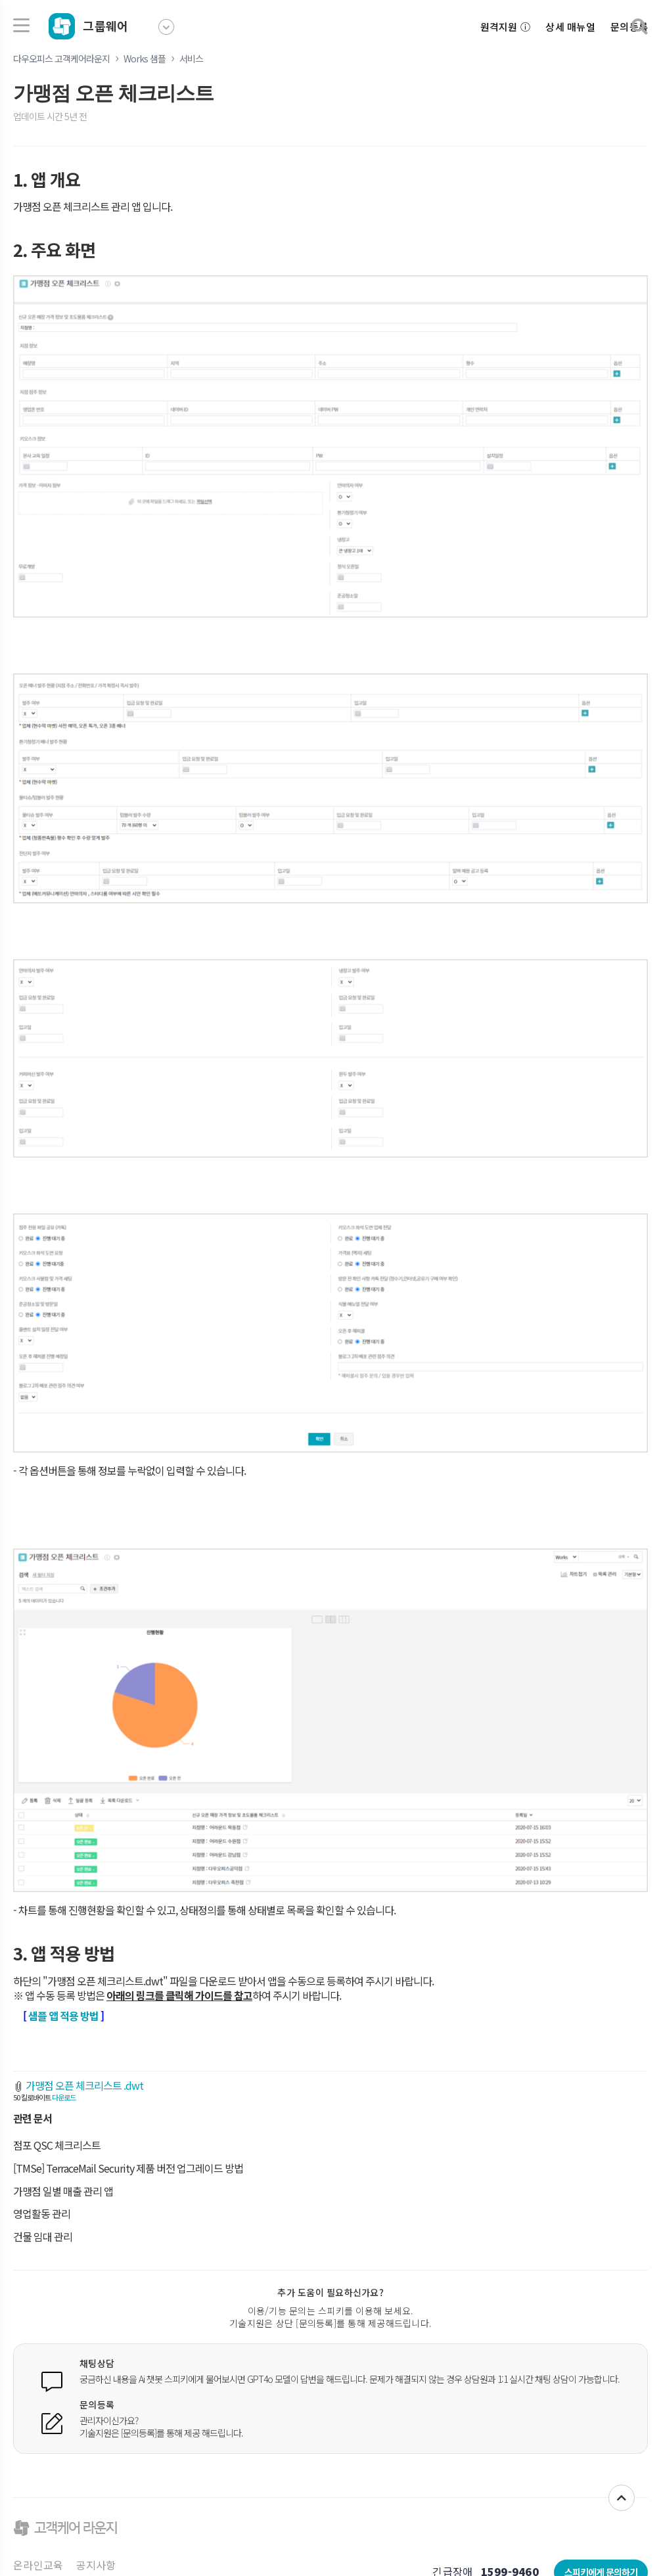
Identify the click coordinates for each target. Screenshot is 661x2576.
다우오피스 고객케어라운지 (61, 58)
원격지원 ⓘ (505, 27)
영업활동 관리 (41, 2213)
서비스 (191, 58)
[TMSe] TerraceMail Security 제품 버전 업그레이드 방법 (128, 2168)
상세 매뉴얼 (570, 27)
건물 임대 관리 (42, 2236)
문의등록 (629, 27)
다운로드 (64, 2097)
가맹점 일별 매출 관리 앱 (63, 2191)
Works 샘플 (145, 58)
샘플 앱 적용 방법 (63, 2015)
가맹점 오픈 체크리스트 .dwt (84, 2085)
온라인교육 (38, 2565)
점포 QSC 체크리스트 (57, 2145)
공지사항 (96, 2565)
